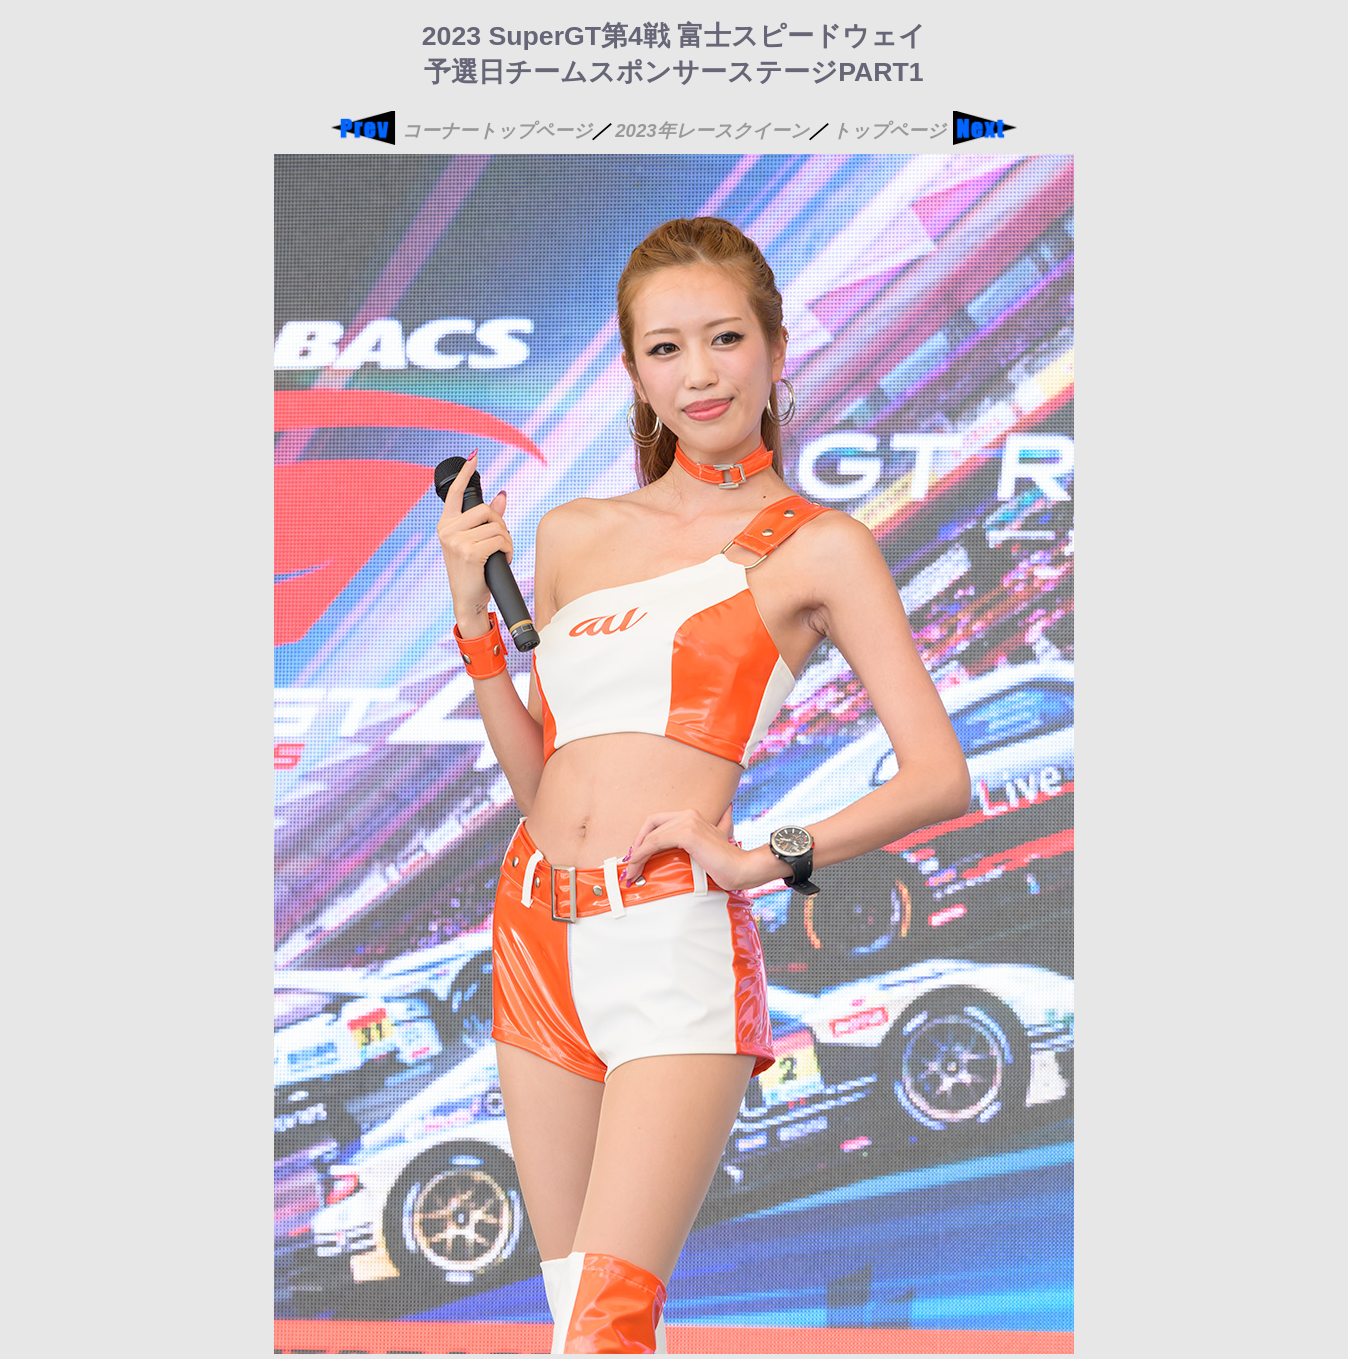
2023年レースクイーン (712, 130)
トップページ (889, 130)
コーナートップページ (497, 130)
